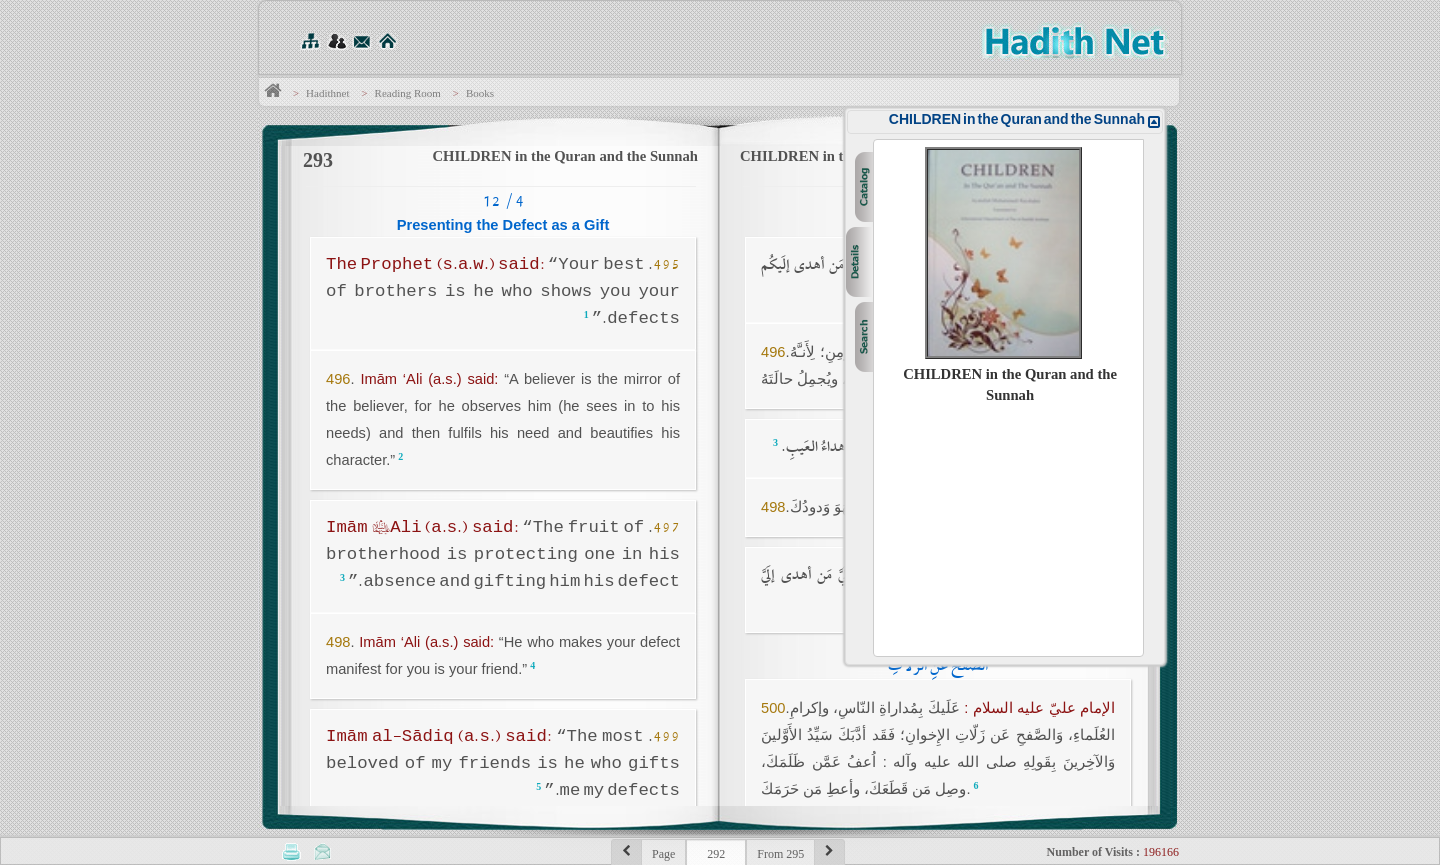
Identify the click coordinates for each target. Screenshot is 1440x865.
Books (480, 93)
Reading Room (408, 93)
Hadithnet (327, 93)
